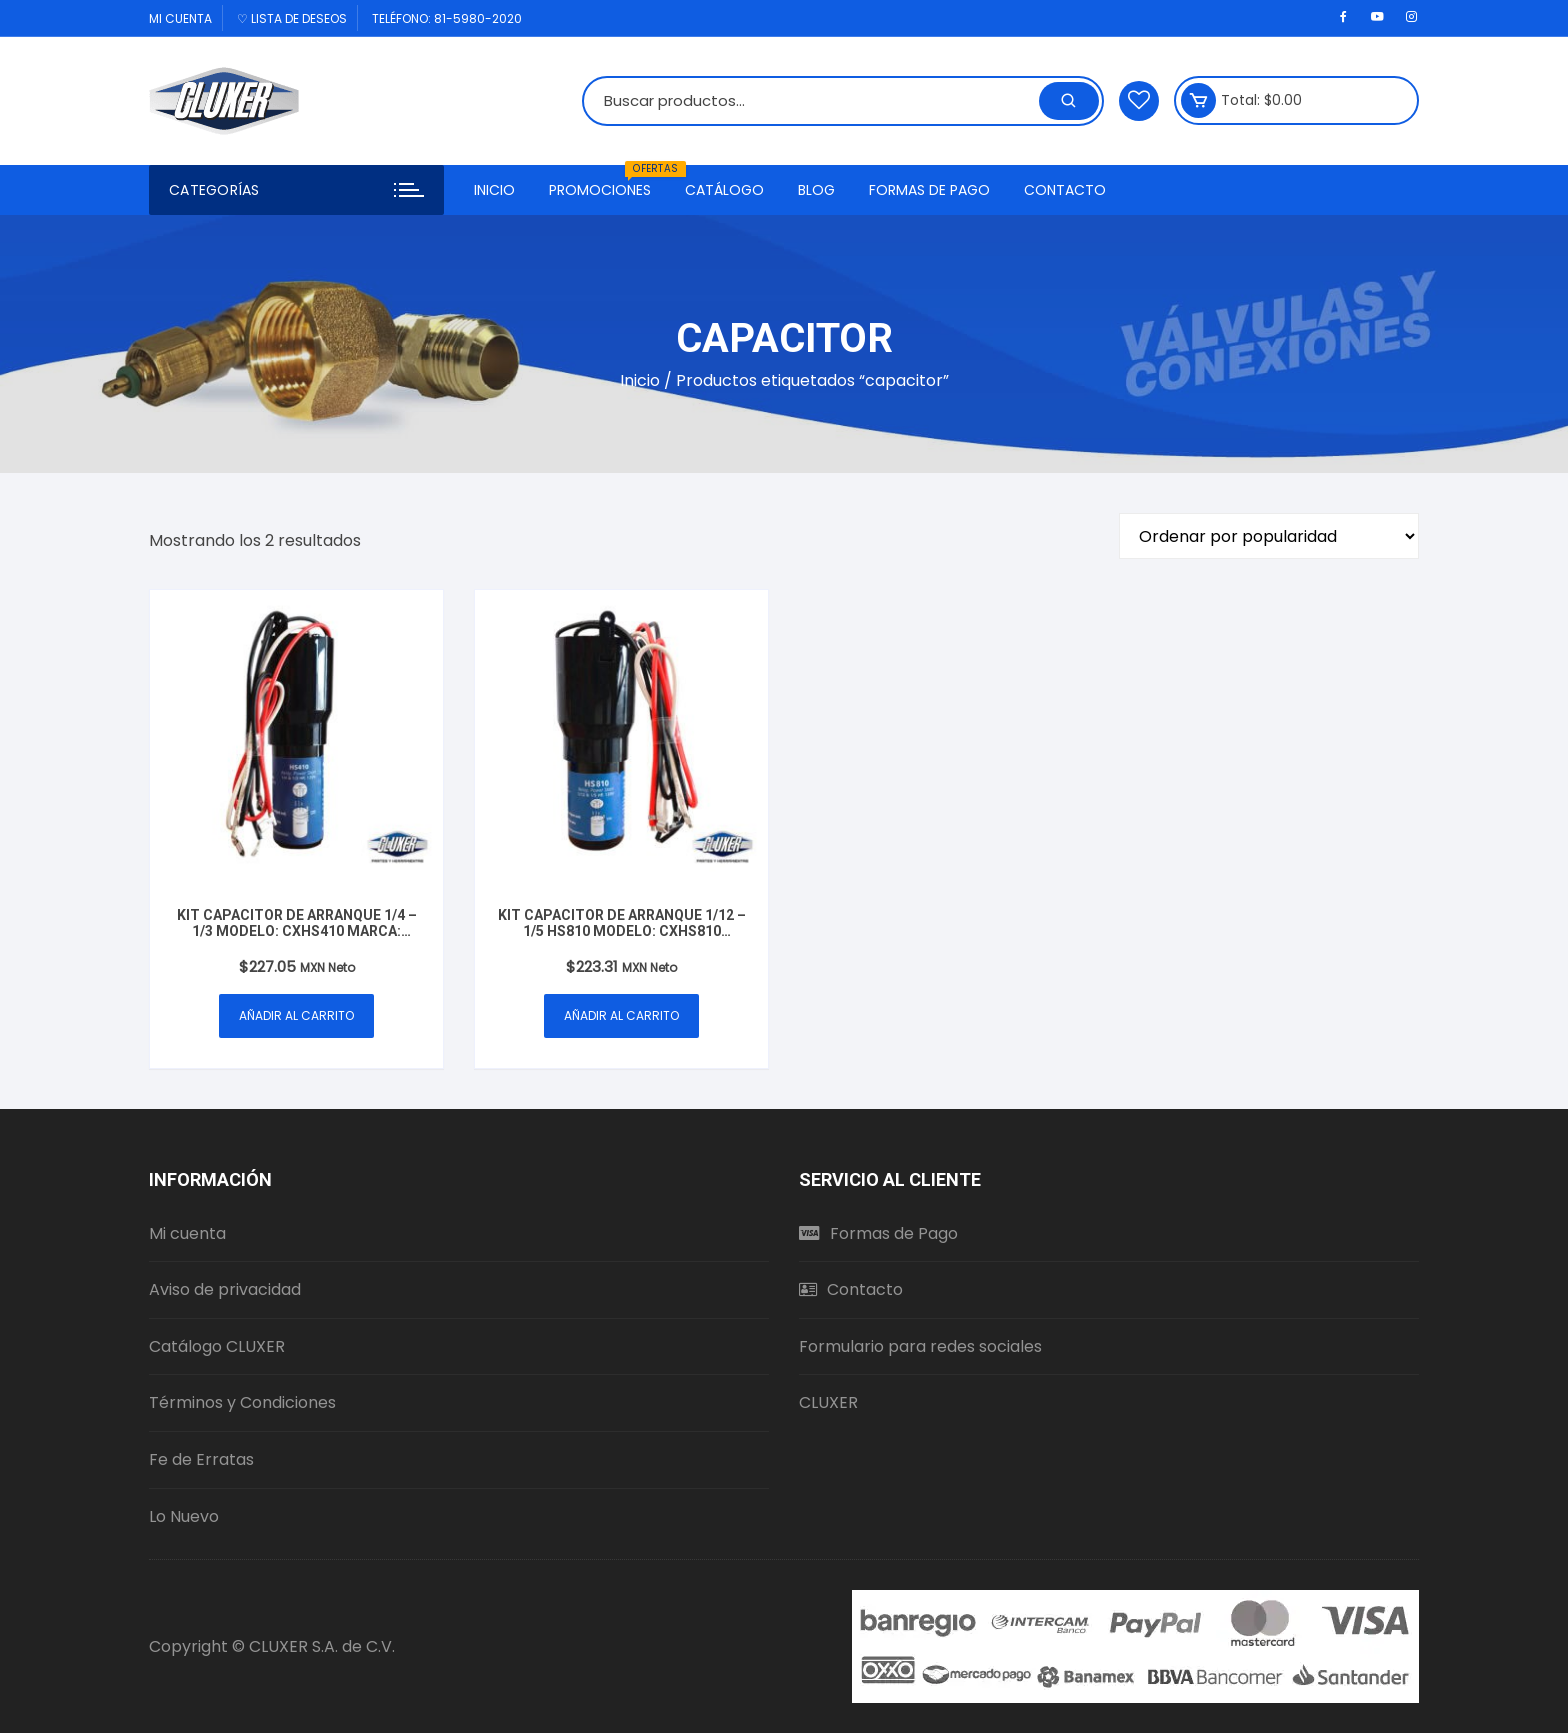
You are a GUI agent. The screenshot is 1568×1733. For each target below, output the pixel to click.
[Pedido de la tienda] (1269, 536)
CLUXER (828, 1402)
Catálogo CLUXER (217, 1346)
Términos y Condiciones (242, 1402)
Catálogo (724, 190)
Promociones (607, 182)
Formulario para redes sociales (920, 1346)
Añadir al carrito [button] (296, 1015)
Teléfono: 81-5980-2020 (447, 18)
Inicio (494, 190)
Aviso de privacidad (225, 1289)
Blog (816, 190)
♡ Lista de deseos (292, 18)
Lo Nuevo (184, 1516)
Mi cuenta (180, 18)
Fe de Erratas (201, 1459)
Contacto (1065, 190)
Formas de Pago (929, 190)
